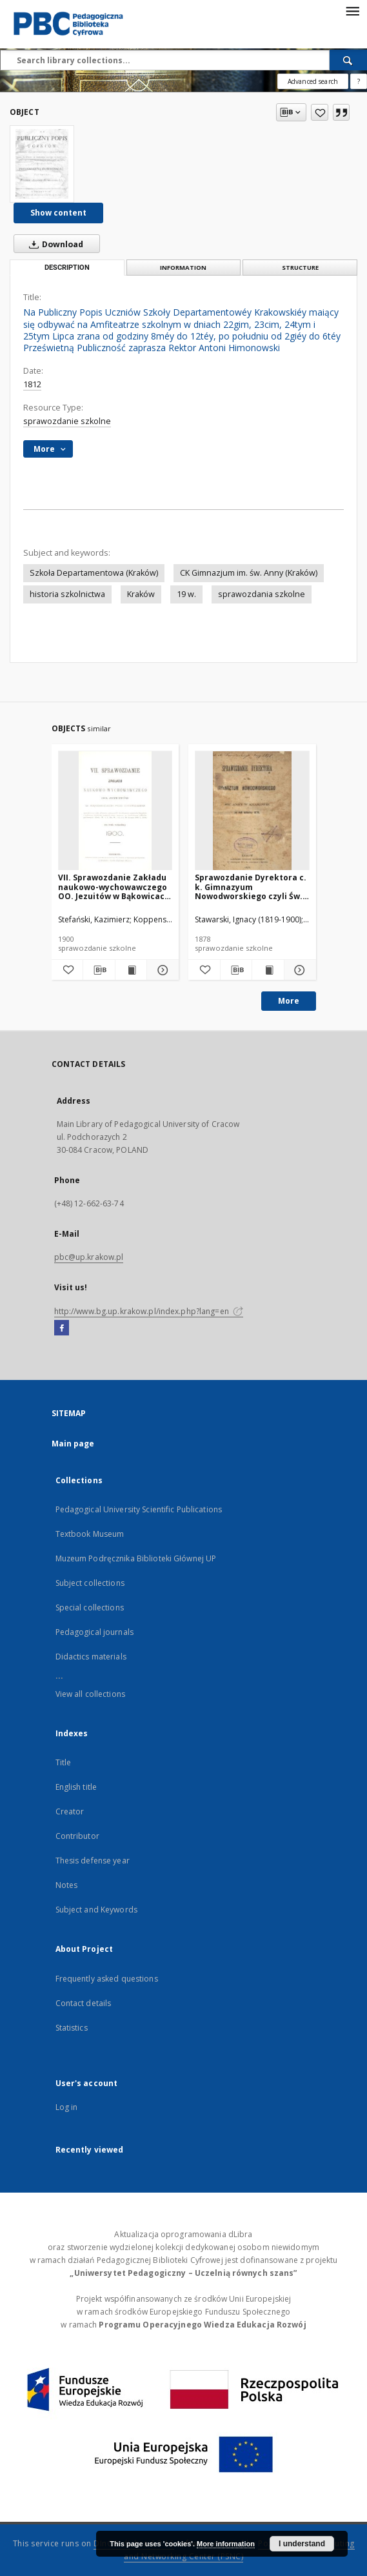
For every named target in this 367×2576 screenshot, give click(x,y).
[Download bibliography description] (99, 970)
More (288, 1000)
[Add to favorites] (319, 112)
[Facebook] (61, 1328)
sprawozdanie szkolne (67, 421)
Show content (58, 212)
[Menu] (352, 10)
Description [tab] (67, 267)
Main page (73, 1443)
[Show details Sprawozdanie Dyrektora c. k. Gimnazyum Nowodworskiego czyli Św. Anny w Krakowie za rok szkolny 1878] (298, 970)
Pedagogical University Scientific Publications (139, 1509)
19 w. (186, 594)
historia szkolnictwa (67, 594)
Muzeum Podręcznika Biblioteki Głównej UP (136, 1558)
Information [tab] (183, 267)
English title (76, 1786)
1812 (32, 384)
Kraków (141, 594)
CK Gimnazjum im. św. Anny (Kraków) (248, 572)
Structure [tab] (300, 267)
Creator (69, 1811)
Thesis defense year (92, 1860)
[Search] (348, 60)
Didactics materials (90, 1656)
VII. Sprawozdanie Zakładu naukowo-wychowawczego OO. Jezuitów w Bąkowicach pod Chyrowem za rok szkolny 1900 (114, 886)
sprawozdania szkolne (261, 594)
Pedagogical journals (94, 1632)
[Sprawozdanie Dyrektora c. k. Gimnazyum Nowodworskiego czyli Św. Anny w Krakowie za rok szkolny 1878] (252, 811)
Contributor (77, 1836)
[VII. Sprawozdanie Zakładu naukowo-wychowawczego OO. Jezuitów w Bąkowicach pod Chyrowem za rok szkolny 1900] (115, 811)
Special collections (89, 1607)
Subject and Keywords (96, 1909)
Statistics (71, 2027)
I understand (302, 2543)
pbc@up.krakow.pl (89, 1257)
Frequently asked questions (106, 1978)
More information (226, 2544)
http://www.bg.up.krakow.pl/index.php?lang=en (148, 1311)
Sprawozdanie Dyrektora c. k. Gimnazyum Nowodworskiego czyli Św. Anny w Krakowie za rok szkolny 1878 (250, 886)
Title (63, 1762)
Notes (66, 1885)
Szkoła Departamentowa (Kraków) (94, 572)
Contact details (83, 2003)
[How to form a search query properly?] (358, 81)
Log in (66, 2107)
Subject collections (89, 1582)
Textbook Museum (89, 1533)
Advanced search (313, 81)
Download (53, 244)
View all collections (90, 1694)
